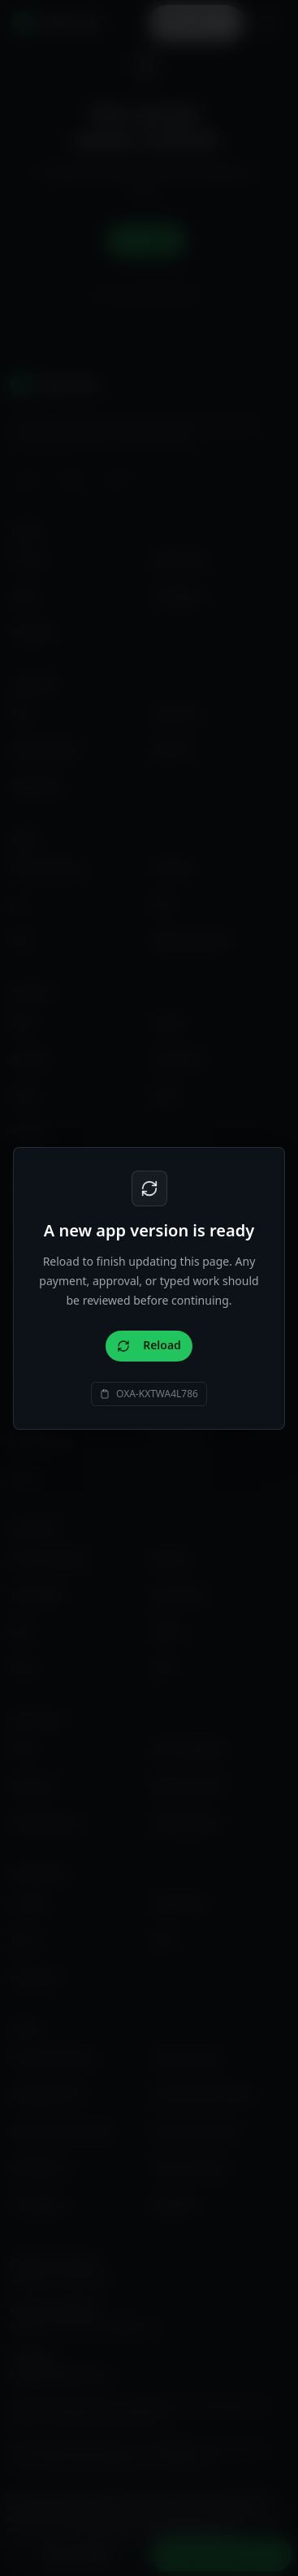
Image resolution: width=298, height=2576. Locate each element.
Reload (149, 1345)
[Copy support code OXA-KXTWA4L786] (149, 1394)
